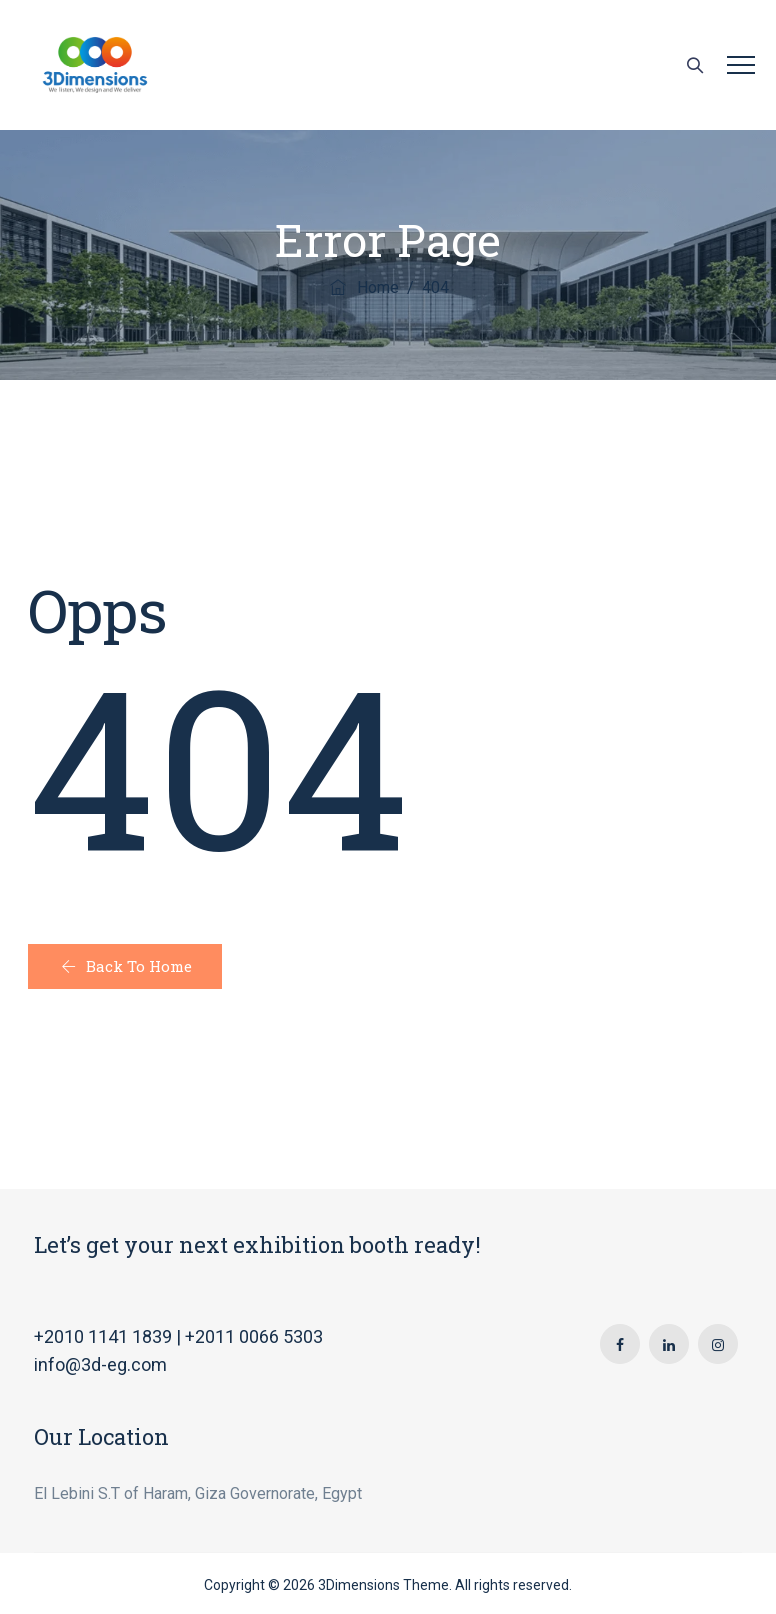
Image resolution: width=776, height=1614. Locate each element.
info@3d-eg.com (100, 1364)
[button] (125, 966)
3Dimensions (359, 1585)
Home (363, 287)
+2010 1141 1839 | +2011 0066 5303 (178, 1336)
